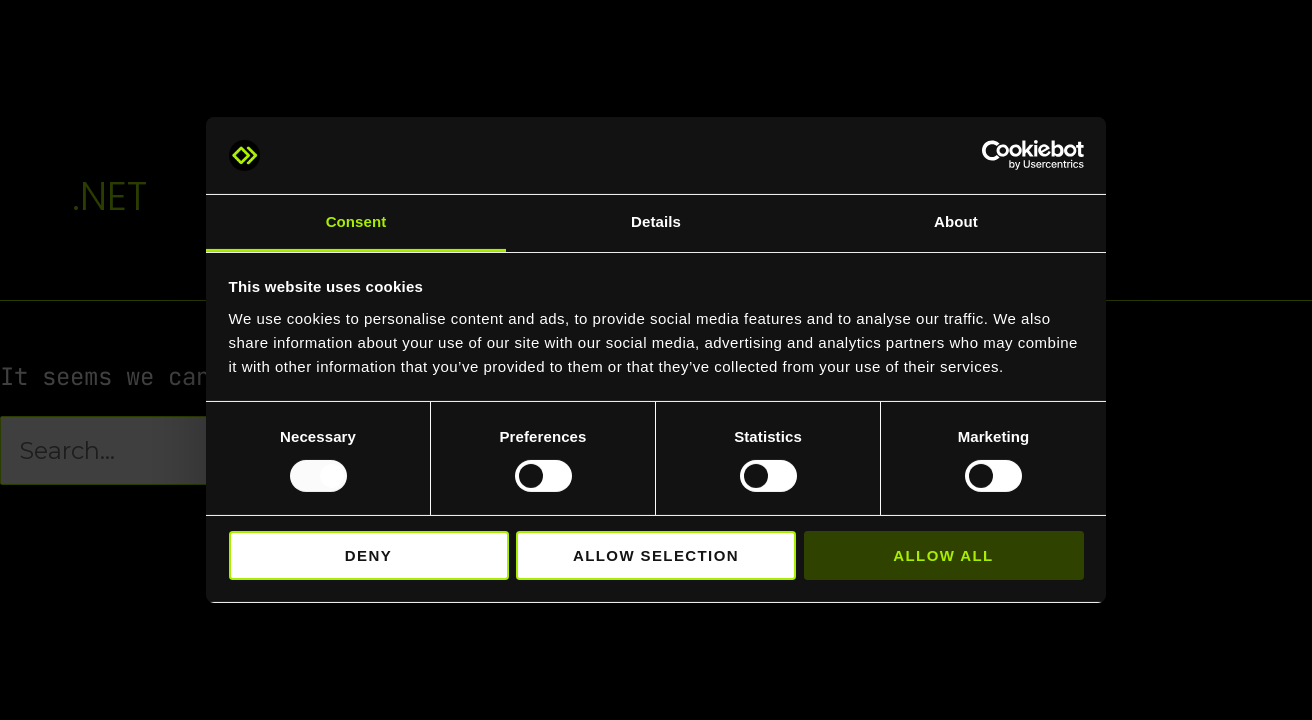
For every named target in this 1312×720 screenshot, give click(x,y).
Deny (368, 555)
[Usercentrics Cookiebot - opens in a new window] (996, 155)
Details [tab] (656, 221)
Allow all (943, 555)
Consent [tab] (356, 221)
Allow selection (656, 555)
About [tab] (956, 221)
